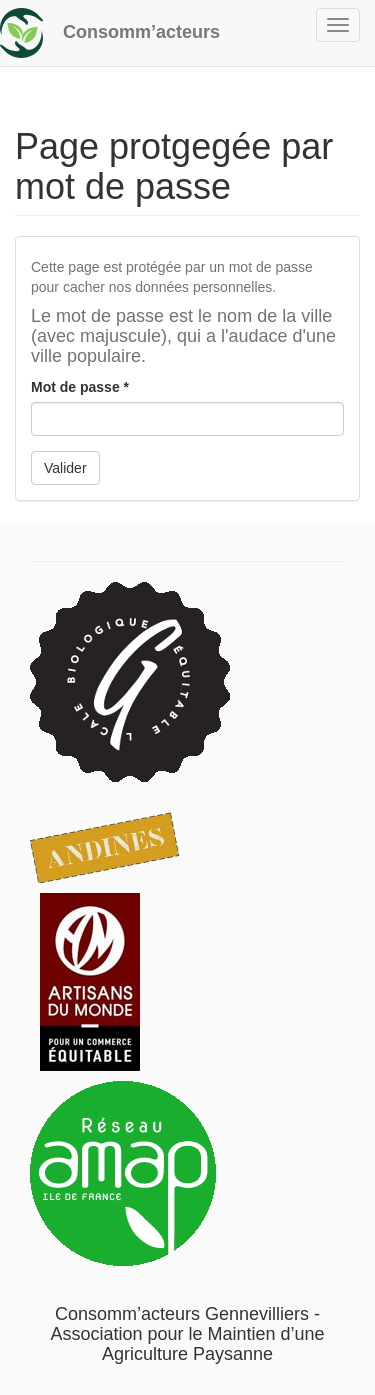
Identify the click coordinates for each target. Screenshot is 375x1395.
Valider (65, 468)
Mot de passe (80, 387)
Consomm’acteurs (141, 32)
